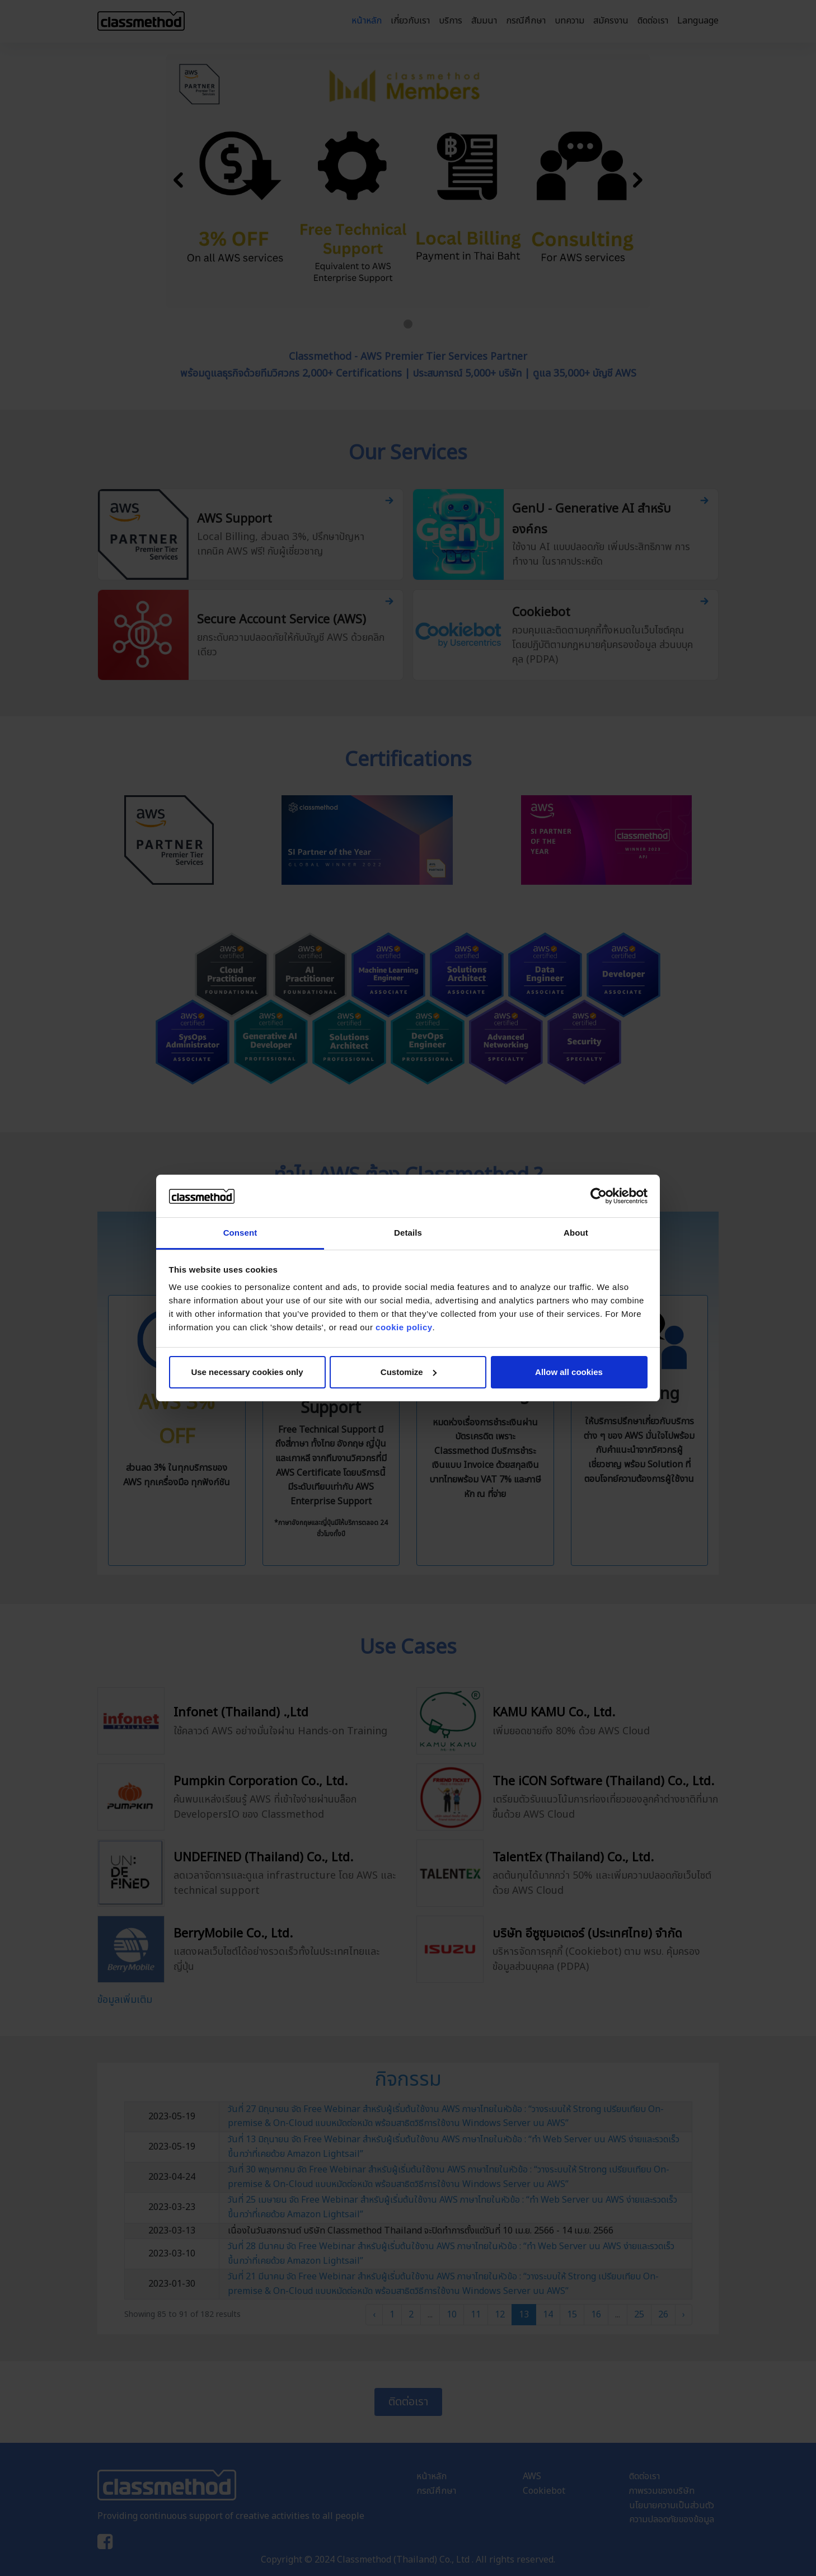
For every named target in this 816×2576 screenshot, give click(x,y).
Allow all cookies (569, 1372)
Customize (409, 1372)
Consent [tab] (240, 1232)
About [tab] (576, 1232)
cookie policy (404, 1327)
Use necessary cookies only (247, 1372)
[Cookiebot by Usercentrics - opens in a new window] (599, 1196)
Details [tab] (408, 1232)
